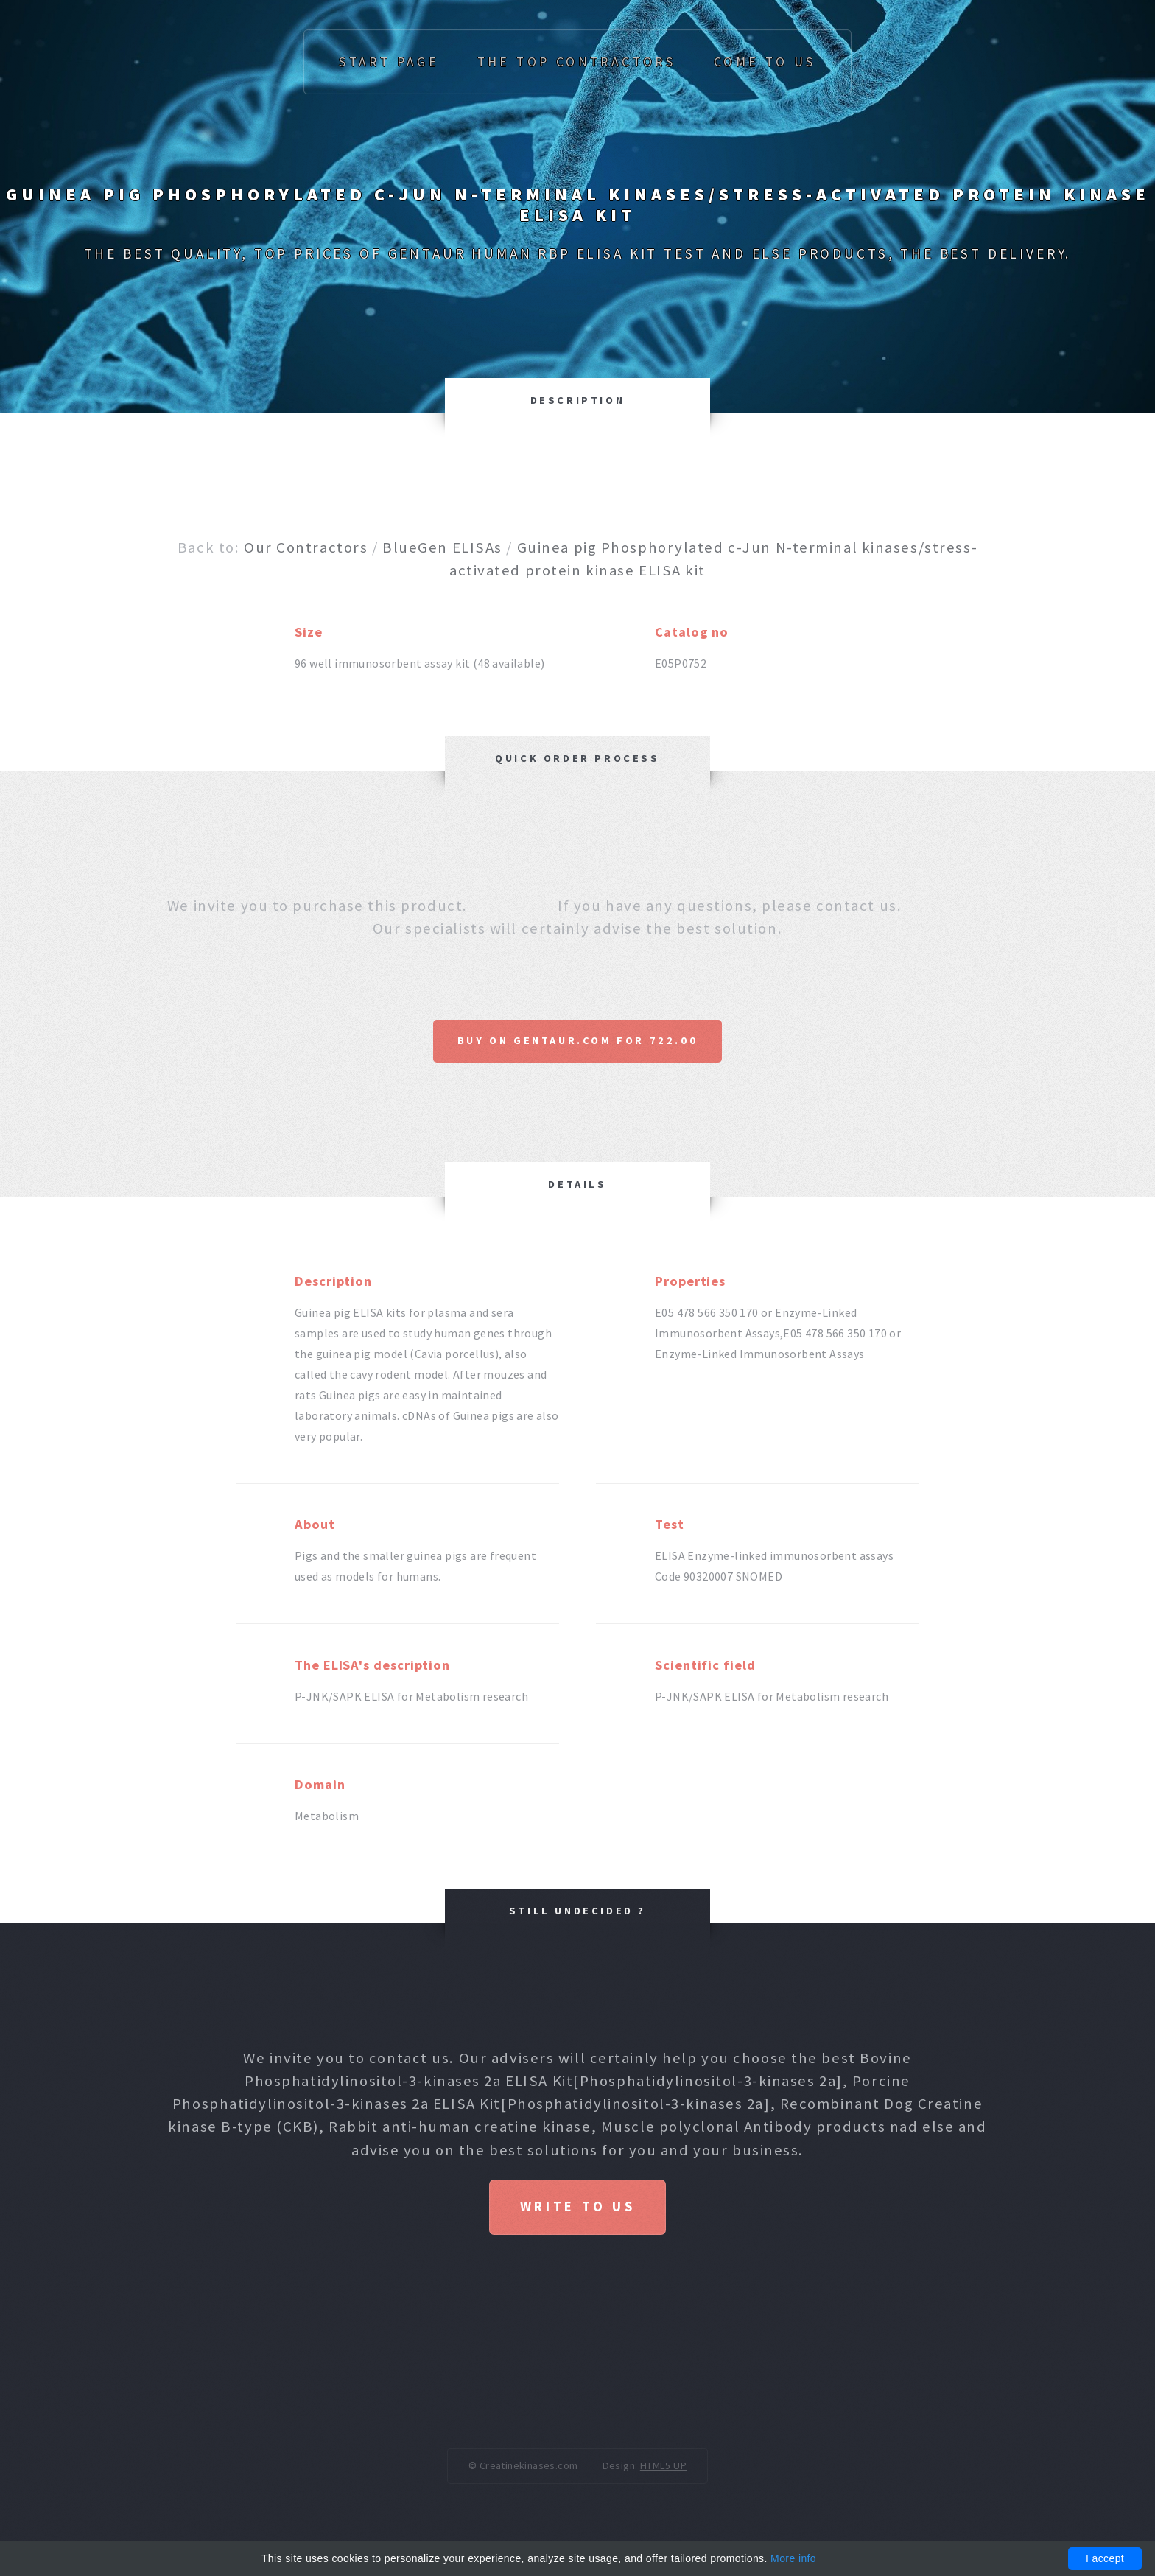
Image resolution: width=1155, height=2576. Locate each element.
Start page (389, 62)
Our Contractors (306, 547)
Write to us (577, 2206)
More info (793, 2558)
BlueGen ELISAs (442, 547)
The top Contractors (576, 62)
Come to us (765, 62)
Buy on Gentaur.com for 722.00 (577, 1040)
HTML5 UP (663, 2465)
